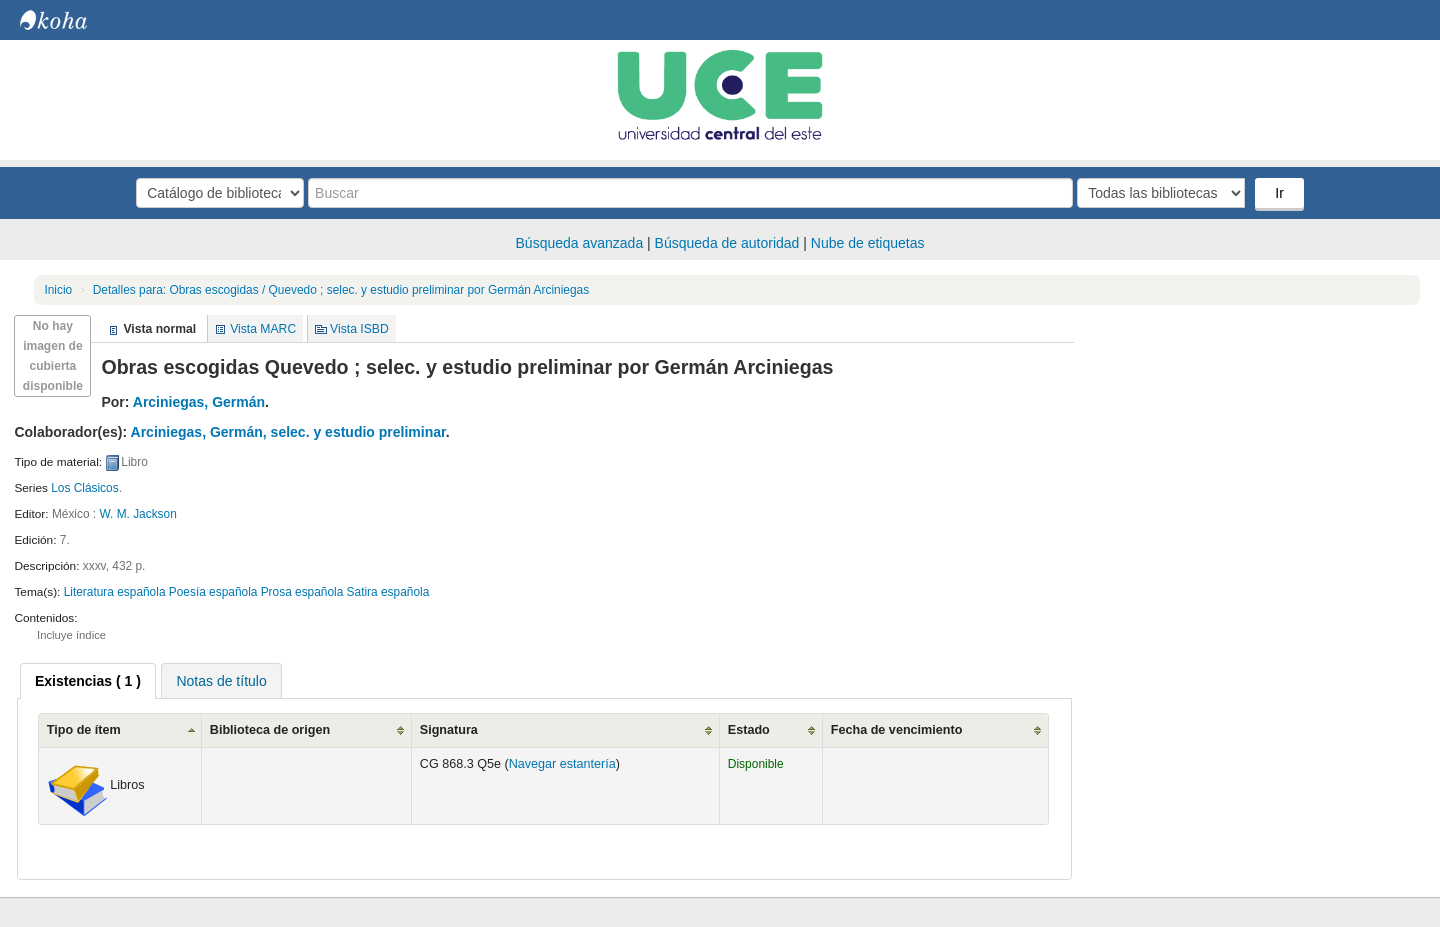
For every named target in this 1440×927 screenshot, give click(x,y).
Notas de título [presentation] (221, 681)
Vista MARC (263, 329)
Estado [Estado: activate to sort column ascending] (749, 730)
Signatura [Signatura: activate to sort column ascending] (449, 730)
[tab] (88, 681)
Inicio (58, 290)
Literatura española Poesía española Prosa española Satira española (247, 592)
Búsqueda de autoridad (727, 243)
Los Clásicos (84, 488)
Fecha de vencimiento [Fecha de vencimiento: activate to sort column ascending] (897, 730)
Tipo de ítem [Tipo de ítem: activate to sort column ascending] (84, 730)
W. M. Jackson (137, 514)
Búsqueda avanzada (580, 243)
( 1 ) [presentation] (88, 681)
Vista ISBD (359, 329)
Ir (1279, 193)
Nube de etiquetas (868, 243)
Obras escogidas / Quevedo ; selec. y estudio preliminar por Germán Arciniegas (341, 290)
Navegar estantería (562, 764)
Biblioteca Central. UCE (70, 20)
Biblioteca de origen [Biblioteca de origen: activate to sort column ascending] (270, 730)
